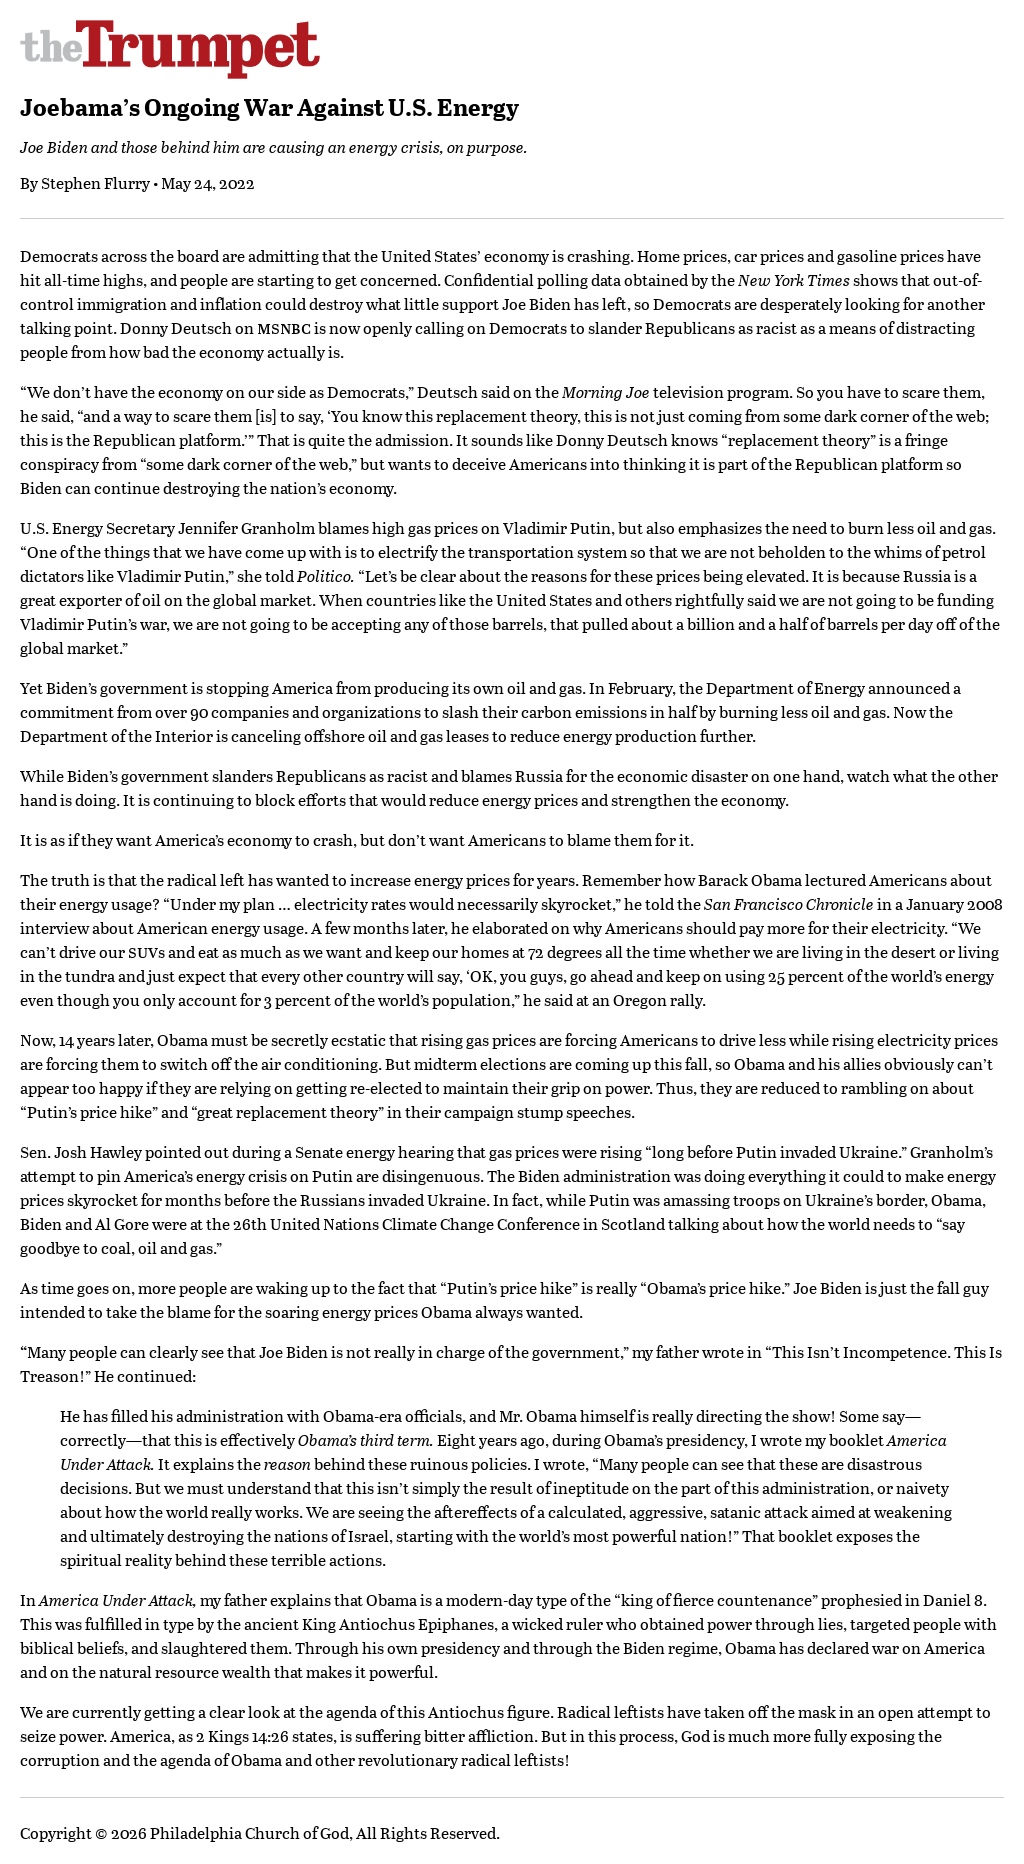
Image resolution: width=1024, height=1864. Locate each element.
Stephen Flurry (95, 182)
